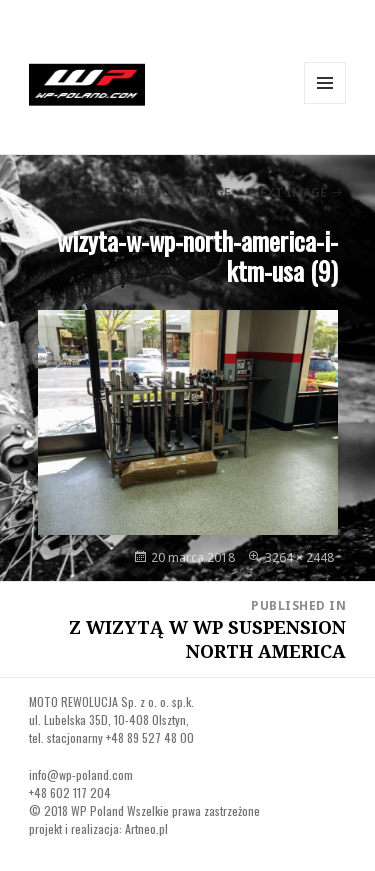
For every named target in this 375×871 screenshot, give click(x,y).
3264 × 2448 (299, 557)
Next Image (288, 192)
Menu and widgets (325, 103)
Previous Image (177, 192)
